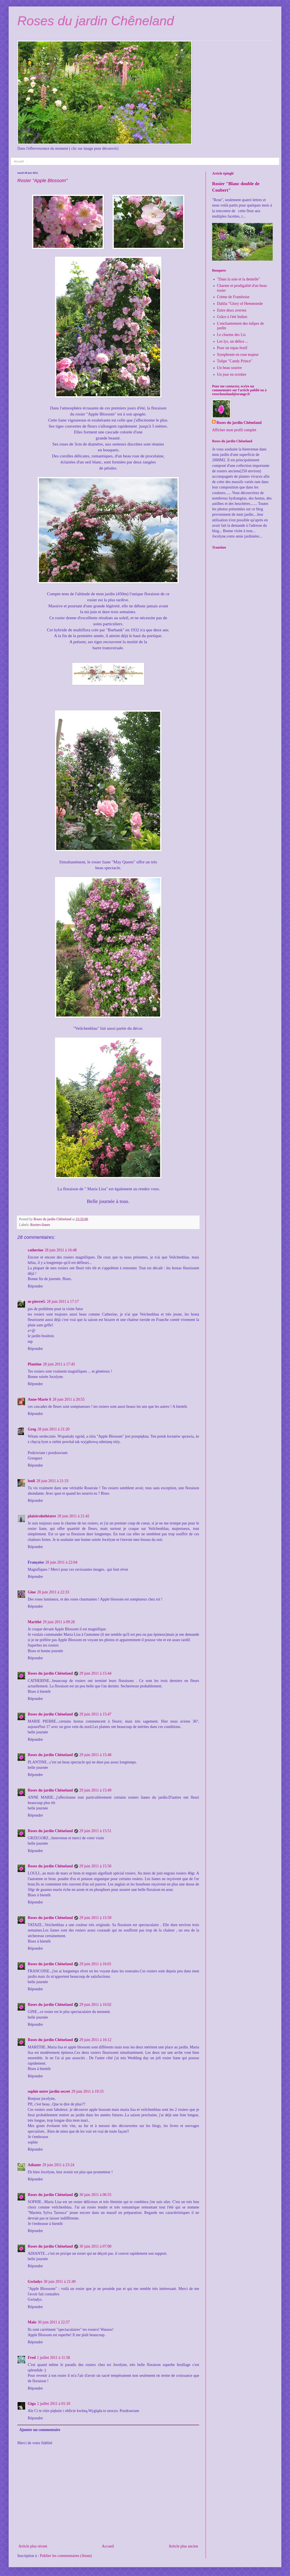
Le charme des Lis (231, 335)
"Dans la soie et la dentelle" (238, 279)
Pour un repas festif (232, 348)
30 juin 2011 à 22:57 (54, 2322)
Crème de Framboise (233, 297)
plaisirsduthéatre (42, 1516)
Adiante (34, 2165)
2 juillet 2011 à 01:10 (53, 2403)
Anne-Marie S (39, 1399)
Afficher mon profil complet (234, 430)
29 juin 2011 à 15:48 (95, 1755)
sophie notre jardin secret (49, 2091)
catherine (35, 1250)
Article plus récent (32, 2546)
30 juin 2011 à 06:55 (95, 2195)
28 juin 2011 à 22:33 (53, 1592)
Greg (32, 1429)
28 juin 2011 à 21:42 (73, 1516)
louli (31, 1481)
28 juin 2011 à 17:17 (63, 1301)
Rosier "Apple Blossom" (42, 180)
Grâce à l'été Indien (232, 317)
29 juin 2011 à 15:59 (95, 1918)
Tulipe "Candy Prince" (234, 361)
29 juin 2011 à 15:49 (95, 1790)
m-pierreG (36, 1301)
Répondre (35, 1286)
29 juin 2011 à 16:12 (95, 2040)
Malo (32, 2322)
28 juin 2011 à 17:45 (59, 1364)
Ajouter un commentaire (39, 2430)
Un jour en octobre (231, 374)
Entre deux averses (231, 310)
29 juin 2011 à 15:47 (95, 1714)
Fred (32, 2357)
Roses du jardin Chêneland (95, 21)
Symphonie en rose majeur (238, 354)
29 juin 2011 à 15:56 (95, 1866)
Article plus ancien (183, 2546)
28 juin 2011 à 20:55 (68, 1399)
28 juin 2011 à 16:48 (61, 1250)
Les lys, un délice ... (232, 341)
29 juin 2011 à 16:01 (95, 1964)
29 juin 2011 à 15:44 (95, 1673)
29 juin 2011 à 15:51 (95, 1831)
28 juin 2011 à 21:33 (52, 1481)
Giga (32, 2403)
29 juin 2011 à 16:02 (95, 2004)
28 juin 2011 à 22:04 (61, 1562)
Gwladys (35, 2281)
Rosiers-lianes (40, 1225)
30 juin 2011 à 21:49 (60, 2281)
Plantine (35, 1364)
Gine (32, 1592)
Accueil (19, 161)
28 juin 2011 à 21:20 (53, 1429)
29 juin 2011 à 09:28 (59, 1622)
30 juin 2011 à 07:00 (95, 2246)
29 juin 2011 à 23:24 (58, 2165)
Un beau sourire (229, 368)
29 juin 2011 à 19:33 (87, 2091)
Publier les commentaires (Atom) (66, 2556)
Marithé (34, 1622)
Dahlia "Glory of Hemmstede (240, 303)
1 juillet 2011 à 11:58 (53, 2357)
